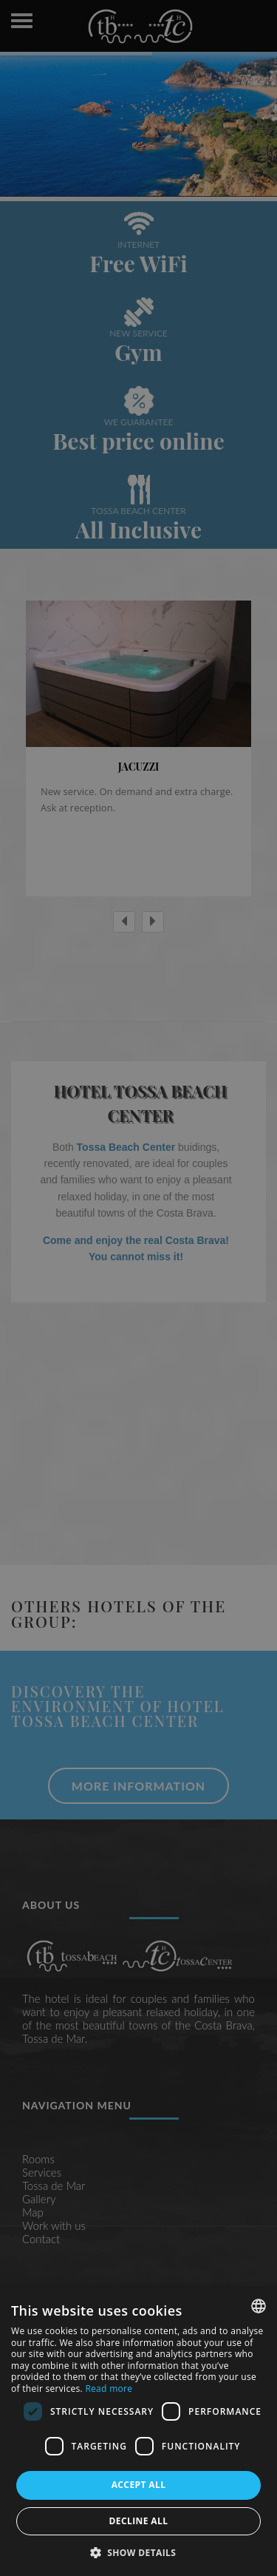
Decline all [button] (138, 2521)
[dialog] (138, 2432)
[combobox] (258, 2306)
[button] (139, 2552)
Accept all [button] (139, 2484)
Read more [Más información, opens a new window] (108, 2388)
